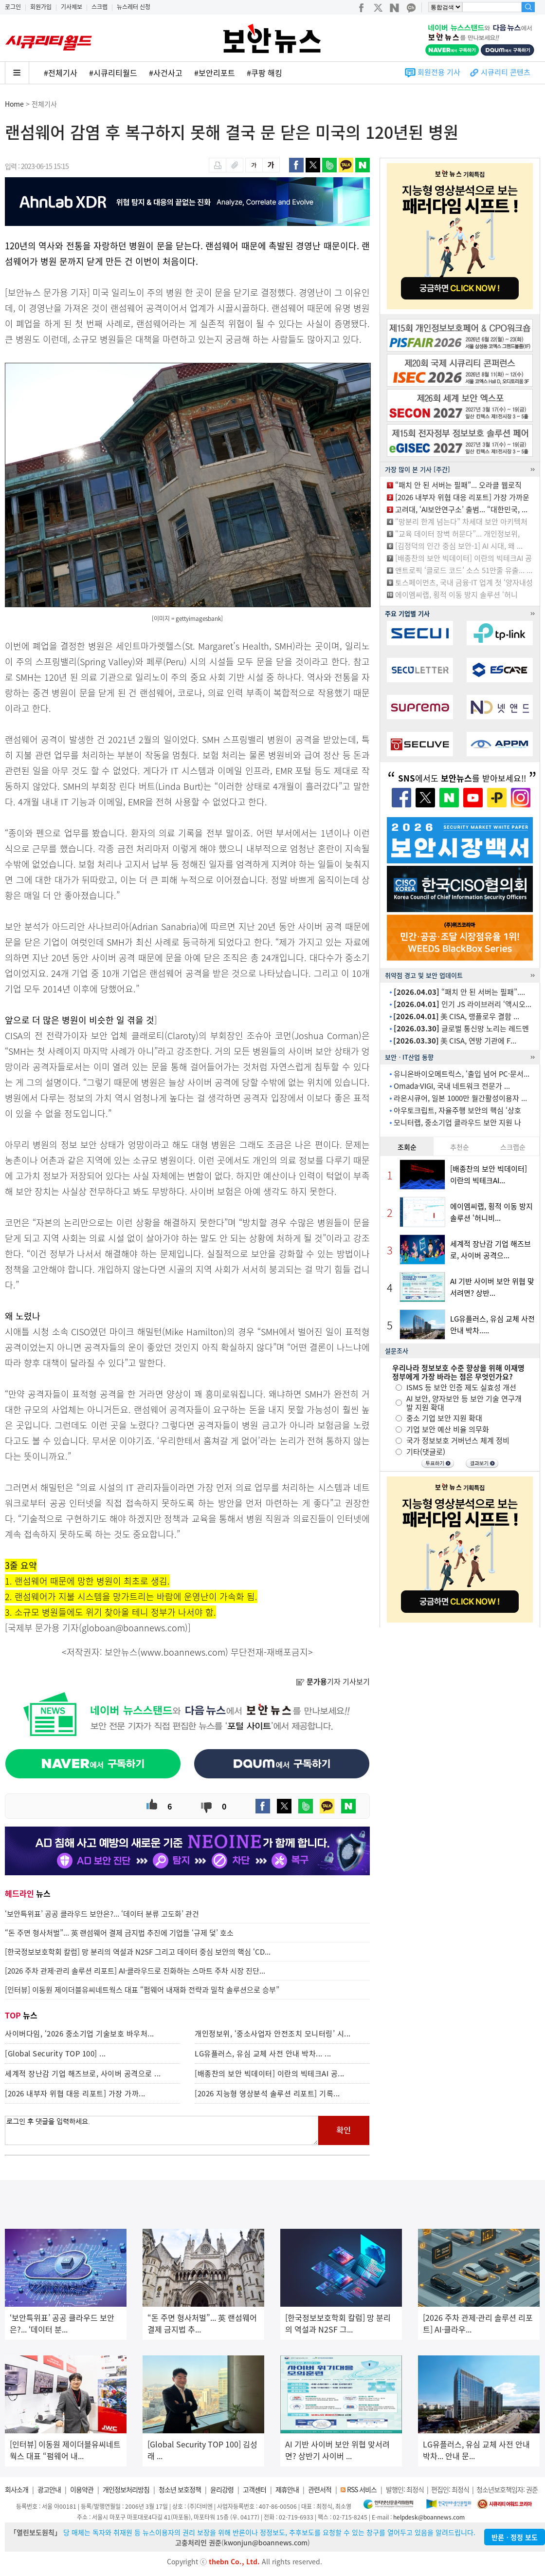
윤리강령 (222, 2489)
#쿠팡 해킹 (264, 72)
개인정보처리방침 (126, 2489)
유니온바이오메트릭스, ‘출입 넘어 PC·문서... (461, 1073)
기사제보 (71, 6)
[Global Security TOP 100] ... (55, 2053)
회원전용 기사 (439, 72)
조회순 (407, 1147)
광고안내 (49, 2489)
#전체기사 (60, 72)
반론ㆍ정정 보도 (514, 2537)
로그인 (13, 6)
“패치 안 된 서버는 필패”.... (459, 992)
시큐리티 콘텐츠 (505, 72)
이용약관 (81, 2489)
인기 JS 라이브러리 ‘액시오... (462, 1004)
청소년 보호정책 (180, 2489)
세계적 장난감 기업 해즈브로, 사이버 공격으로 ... (83, 2073)
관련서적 (319, 2489)
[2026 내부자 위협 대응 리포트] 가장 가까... (75, 2093)
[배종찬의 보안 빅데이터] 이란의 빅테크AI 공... (270, 2073)
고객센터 (254, 2489)
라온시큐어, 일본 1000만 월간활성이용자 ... (460, 1098)
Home (14, 104)
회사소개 (16, 2489)
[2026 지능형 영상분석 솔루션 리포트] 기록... (267, 2093)
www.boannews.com (183, 1652)
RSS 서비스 (362, 2489)
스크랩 (99, 6)
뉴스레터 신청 (133, 6)
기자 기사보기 (333, 1681)
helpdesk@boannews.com (429, 2517)
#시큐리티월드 (113, 72)
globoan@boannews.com (133, 1627)
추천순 (459, 1147)
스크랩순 (513, 1147)
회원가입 (41, 6)
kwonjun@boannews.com (266, 2542)
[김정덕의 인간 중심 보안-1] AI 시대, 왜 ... (459, 546)
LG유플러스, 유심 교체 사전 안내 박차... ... (263, 2053)
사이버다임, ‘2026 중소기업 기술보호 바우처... (79, 2033)
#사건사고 (165, 72)
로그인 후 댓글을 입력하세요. (161, 2130)
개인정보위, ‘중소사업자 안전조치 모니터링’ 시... (273, 2033)
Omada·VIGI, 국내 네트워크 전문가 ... (452, 1086)
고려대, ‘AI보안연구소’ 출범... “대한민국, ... (461, 509)
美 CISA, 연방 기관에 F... (454, 1040)
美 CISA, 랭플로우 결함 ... (456, 1016)
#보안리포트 (214, 72)
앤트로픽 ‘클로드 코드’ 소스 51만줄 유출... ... (463, 570)
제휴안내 (287, 2489)
